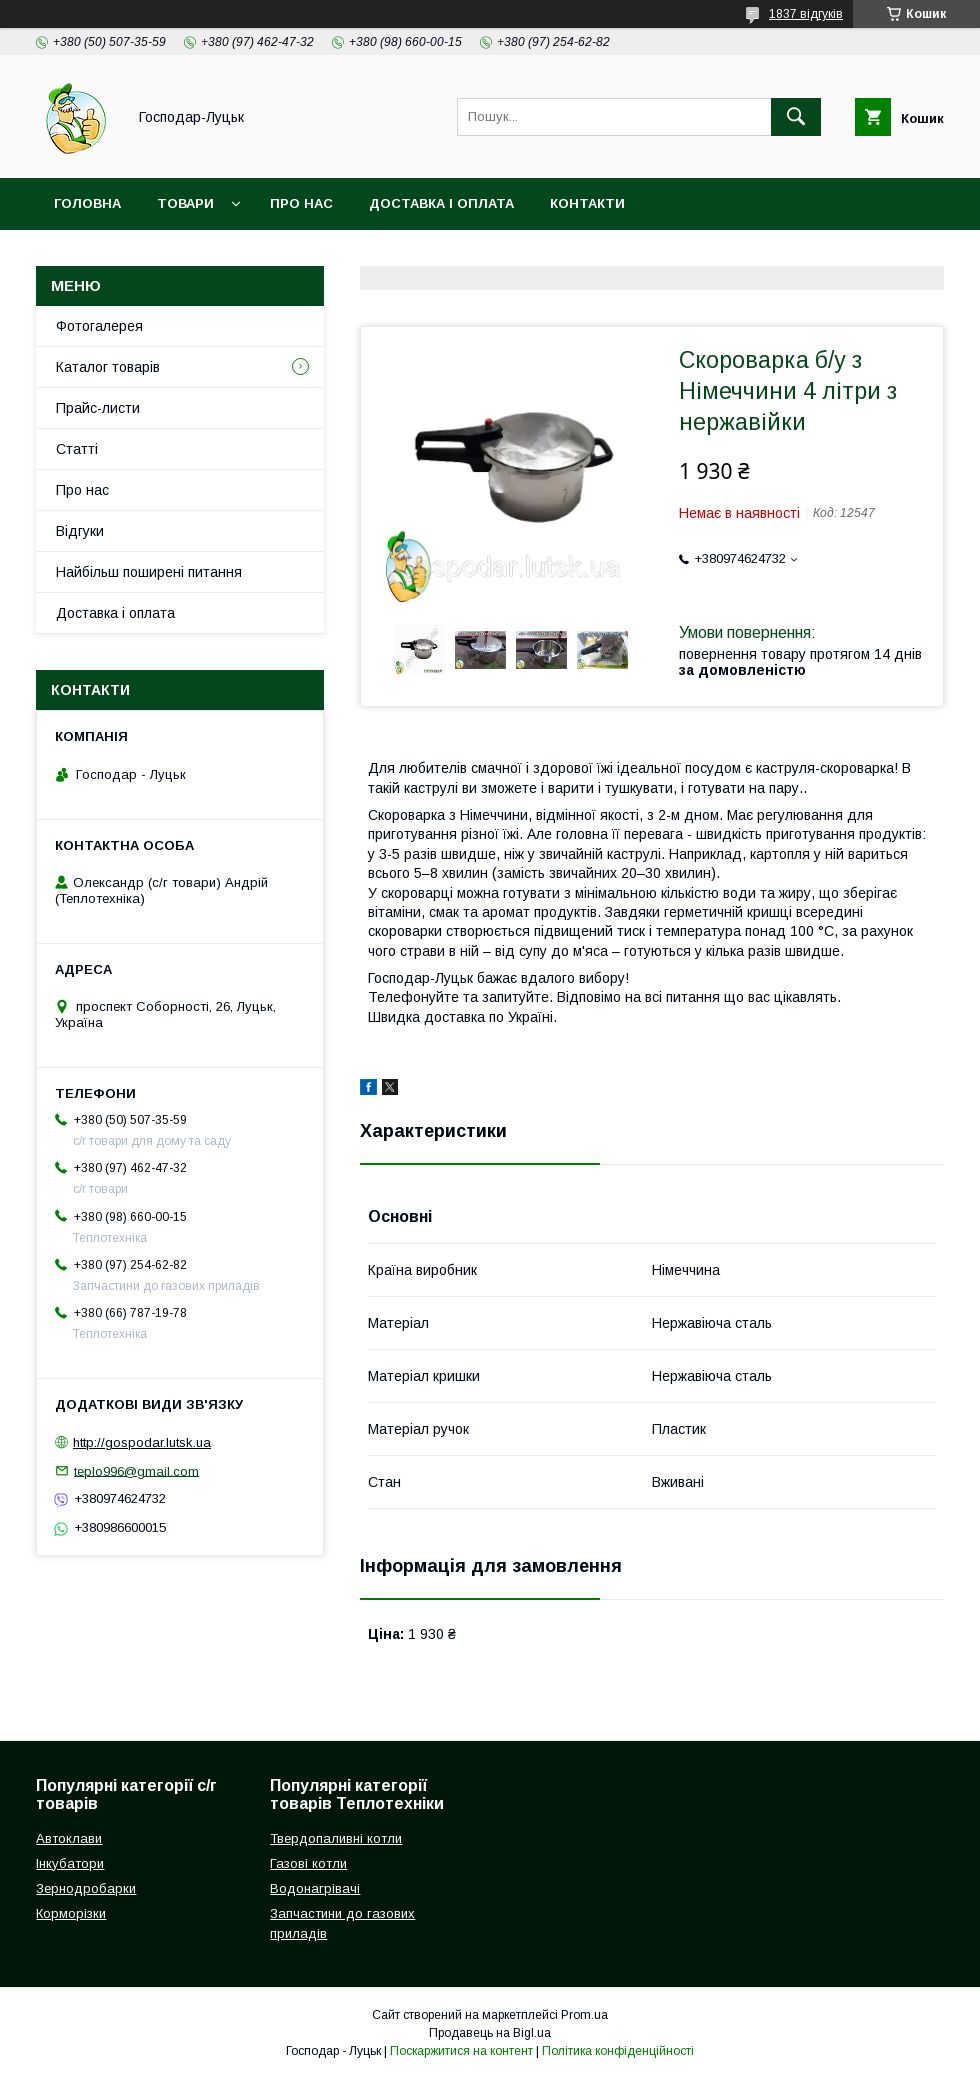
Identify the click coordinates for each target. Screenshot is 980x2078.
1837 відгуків (806, 14)
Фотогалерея (99, 326)
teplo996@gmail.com (136, 1470)
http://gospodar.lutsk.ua (142, 1442)
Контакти (587, 203)
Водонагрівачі (315, 1888)
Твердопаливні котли (336, 1838)
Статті (77, 449)
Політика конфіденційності (618, 2051)
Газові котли (308, 1863)
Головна (87, 203)
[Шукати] (796, 117)
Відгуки (80, 531)
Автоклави (69, 1838)
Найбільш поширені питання (149, 572)
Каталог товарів (108, 367)
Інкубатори (70, 1863)
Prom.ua (584, 2015)
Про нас (301, 203)
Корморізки (71, 1913)
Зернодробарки (86, 1888)
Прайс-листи (98, 408)
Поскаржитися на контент (461, 2051)
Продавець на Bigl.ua (490, 2033)
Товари (185, 203)
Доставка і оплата (441, 203)
